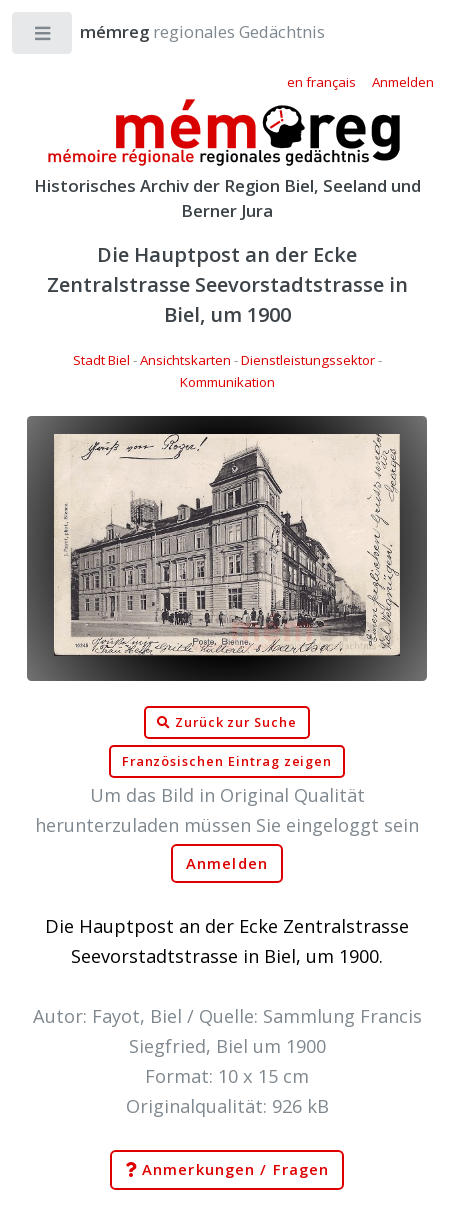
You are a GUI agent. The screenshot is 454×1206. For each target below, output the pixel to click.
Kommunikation (227, 382)
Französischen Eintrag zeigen (227, 761)
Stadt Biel (101, 360)
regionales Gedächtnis (182, 31)
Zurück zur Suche (227, 723)
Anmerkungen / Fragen (227, 1170)
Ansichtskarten (185, 360)
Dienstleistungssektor (308, 360)
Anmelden (227, 863)
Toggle (43, 37)
